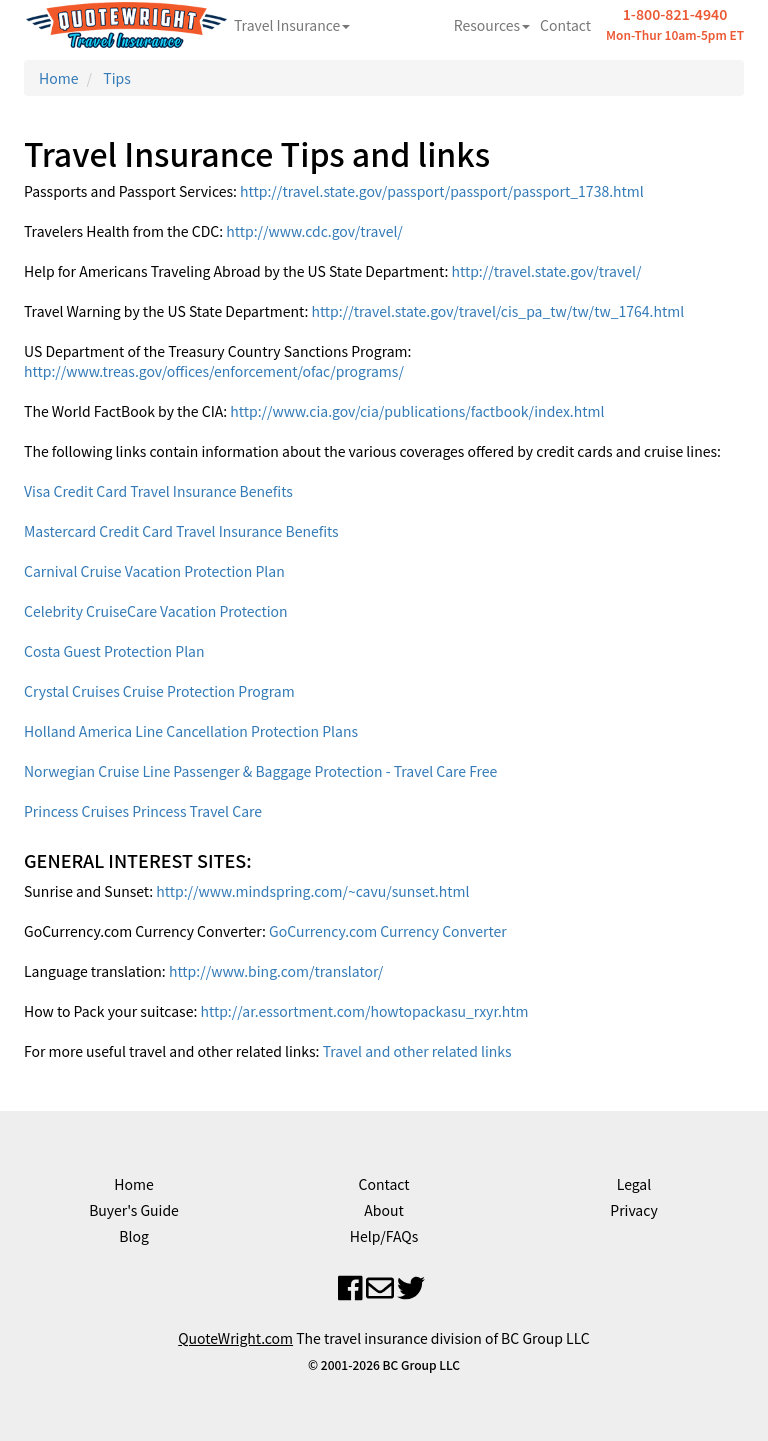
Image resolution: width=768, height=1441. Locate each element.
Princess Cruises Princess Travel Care (143, 811)
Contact (565, 25)
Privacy (633, 1210)
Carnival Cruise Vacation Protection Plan (154, 571)
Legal (634, 1184)
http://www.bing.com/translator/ (276, 971)
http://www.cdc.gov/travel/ (314, 231)
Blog (134, 1236)
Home (58, 78)
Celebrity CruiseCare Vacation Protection (156, 611)
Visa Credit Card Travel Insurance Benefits (158, 491)
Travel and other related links (417, 1051)
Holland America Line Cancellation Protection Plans (191, 731)
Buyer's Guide (134, 1210)
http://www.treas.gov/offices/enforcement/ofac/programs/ (214, 371)
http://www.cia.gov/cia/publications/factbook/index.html (417, 411)
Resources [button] (492, 25)
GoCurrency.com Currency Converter (388, 931)
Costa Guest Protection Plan (114, 651)
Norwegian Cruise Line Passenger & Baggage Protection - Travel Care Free (260, 771)
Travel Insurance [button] (292, 25)
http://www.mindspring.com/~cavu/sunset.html (312, 891)
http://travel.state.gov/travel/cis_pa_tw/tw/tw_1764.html (497, 311)
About (383, 1210)
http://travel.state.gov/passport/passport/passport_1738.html (442, 191)
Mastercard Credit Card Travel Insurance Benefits (181, 531)
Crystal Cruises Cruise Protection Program (159, 691)
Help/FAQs (384, 1236)
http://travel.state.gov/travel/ (546, 271)
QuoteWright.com (235, 1338)
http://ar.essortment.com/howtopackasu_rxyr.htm (364, 1011)
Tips (116, 78)
